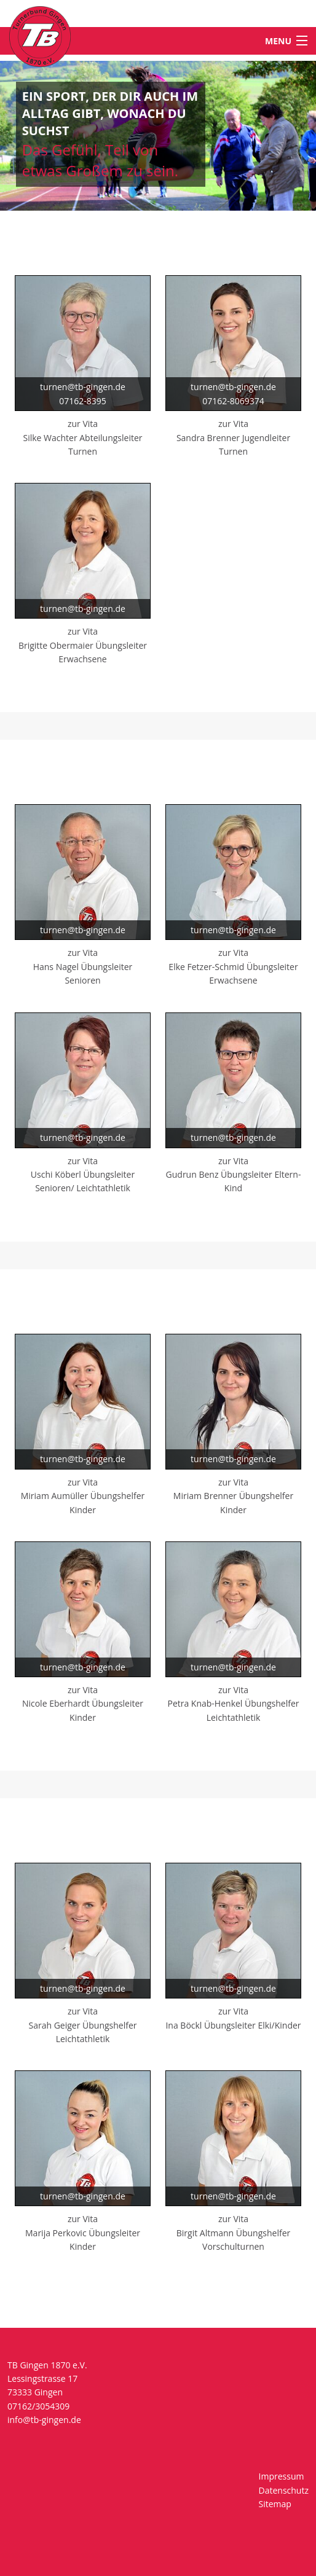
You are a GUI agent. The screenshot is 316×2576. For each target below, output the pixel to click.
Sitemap (275, 2504)
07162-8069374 (233, 401)
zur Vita (83, 423)
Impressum (281, 2476)
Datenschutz (284, 2490)
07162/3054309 (38, 2406)
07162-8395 (82, 401)
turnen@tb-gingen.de (82, 387)
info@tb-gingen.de (44, 2419)
